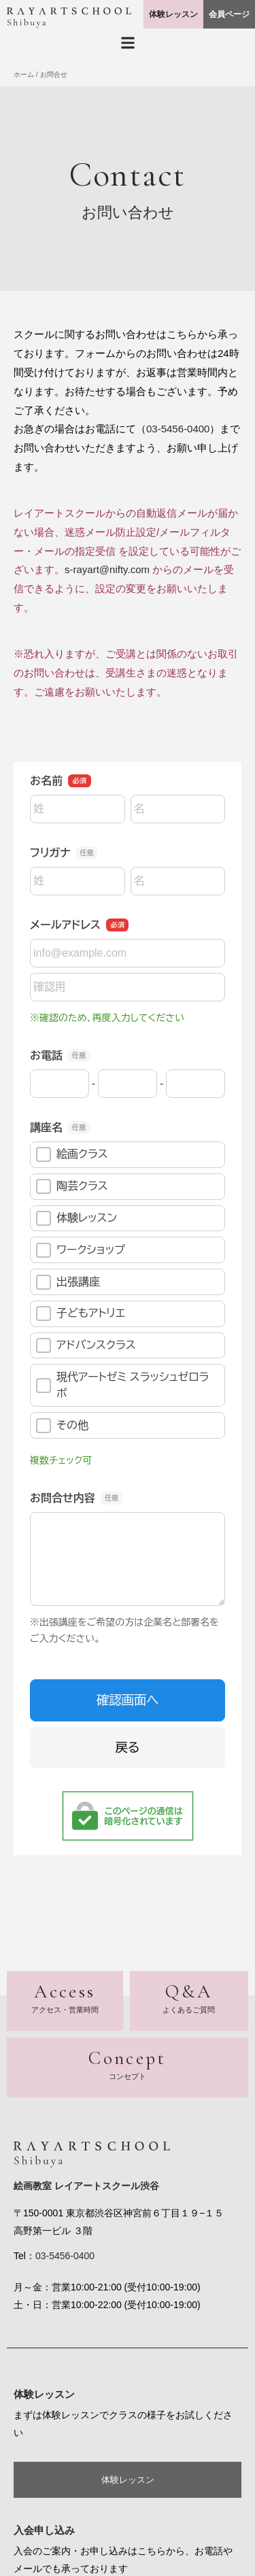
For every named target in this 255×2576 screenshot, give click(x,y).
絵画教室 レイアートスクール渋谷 (86, 2185)
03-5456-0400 (177, 428)
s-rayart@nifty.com (107, 569)
